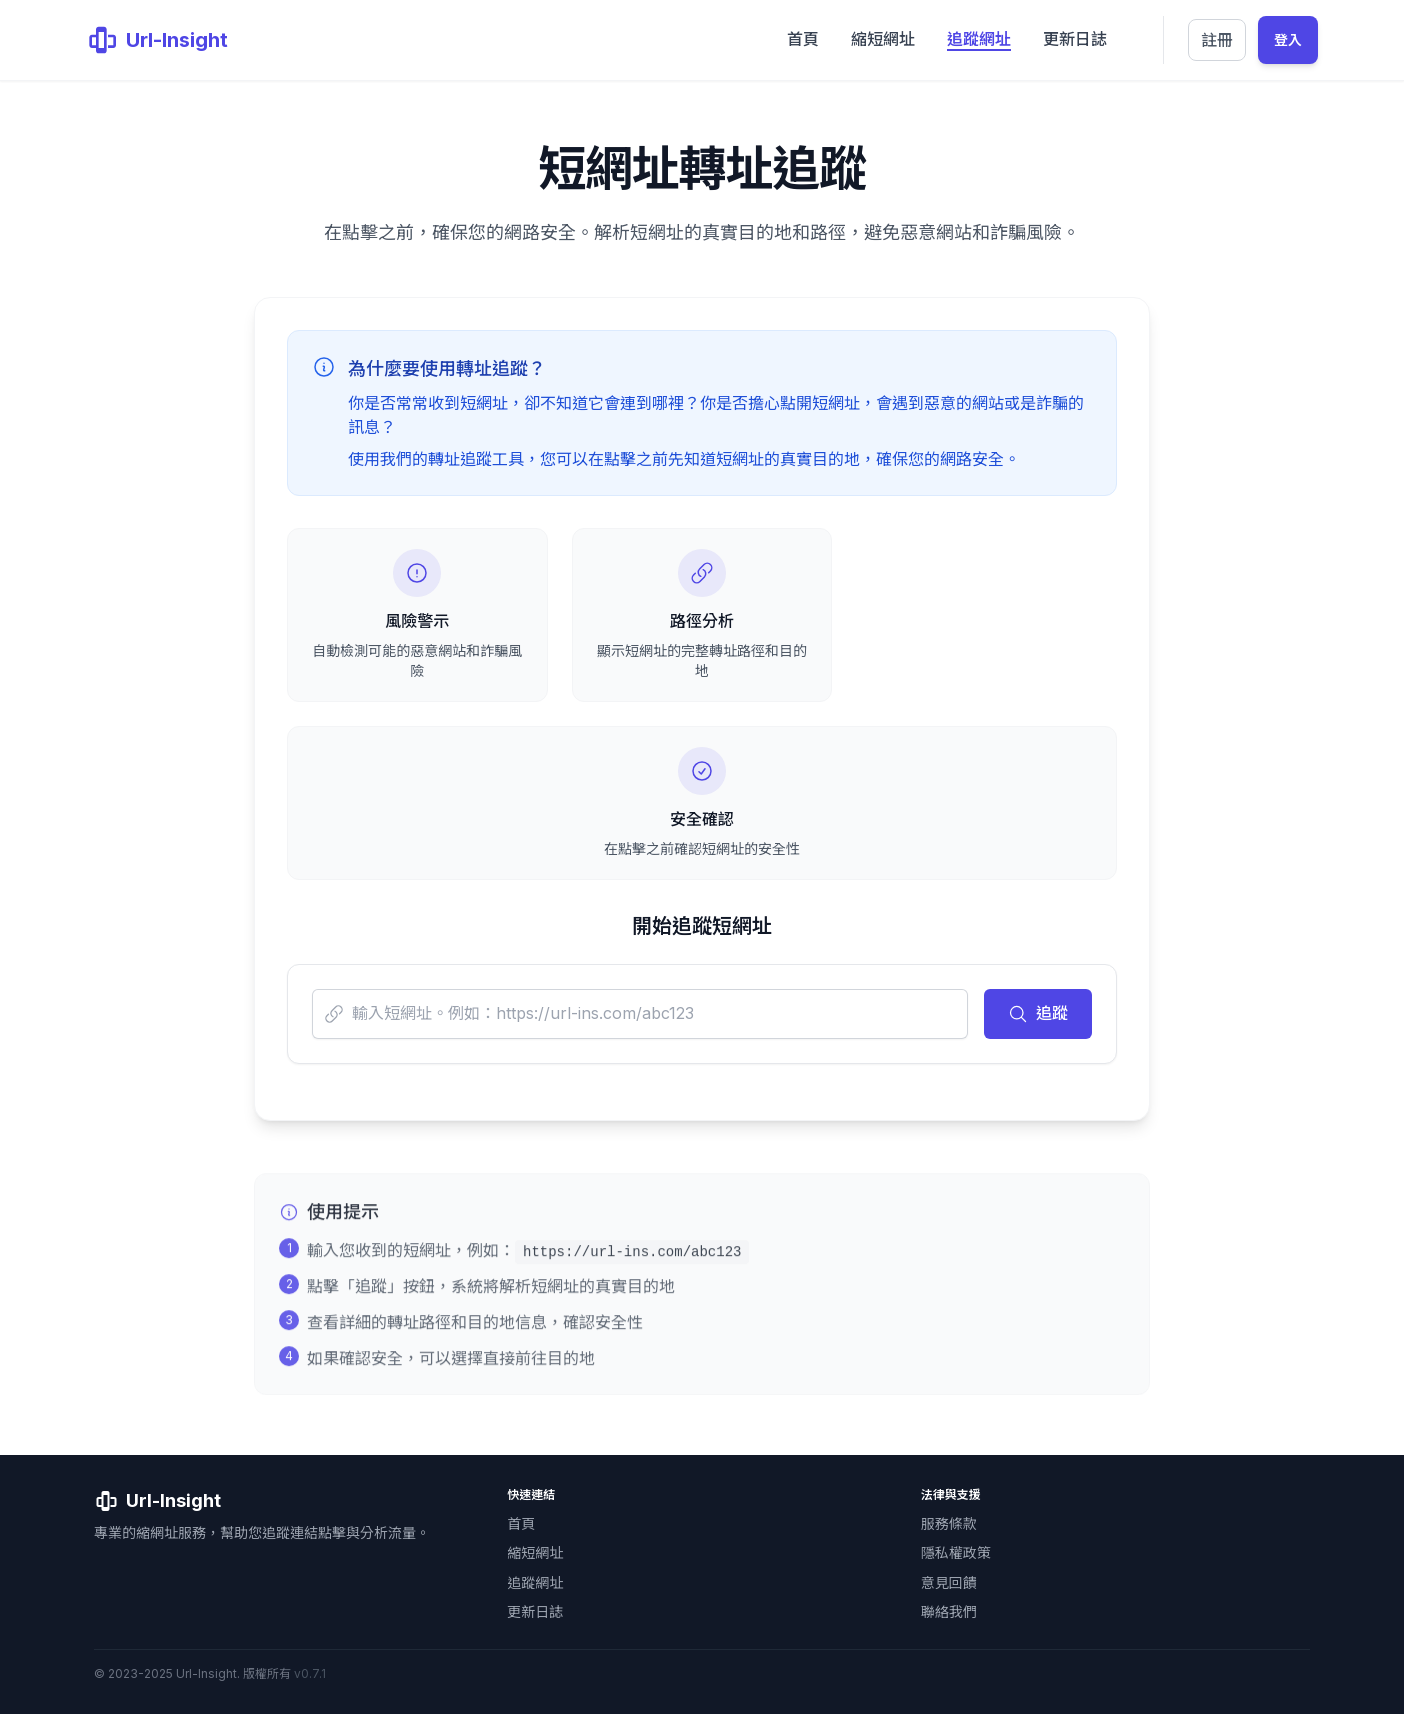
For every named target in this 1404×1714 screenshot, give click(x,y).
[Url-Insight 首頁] (157, 40)
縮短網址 (535, 1552)
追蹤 (1038, 1013)
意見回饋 (949, 1582)
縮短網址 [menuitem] (883, 39)
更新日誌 (535, 1611)
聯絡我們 (949, 1611)
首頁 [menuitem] (803, 39)
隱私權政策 (956, 1552)
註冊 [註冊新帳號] (1217, 40)
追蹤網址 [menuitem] (979, 39)
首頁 (521, 1523)
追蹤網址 (535, 1582)
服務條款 (949, 1523)
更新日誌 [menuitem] (1075, 39)
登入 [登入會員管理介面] (1288, 39)
